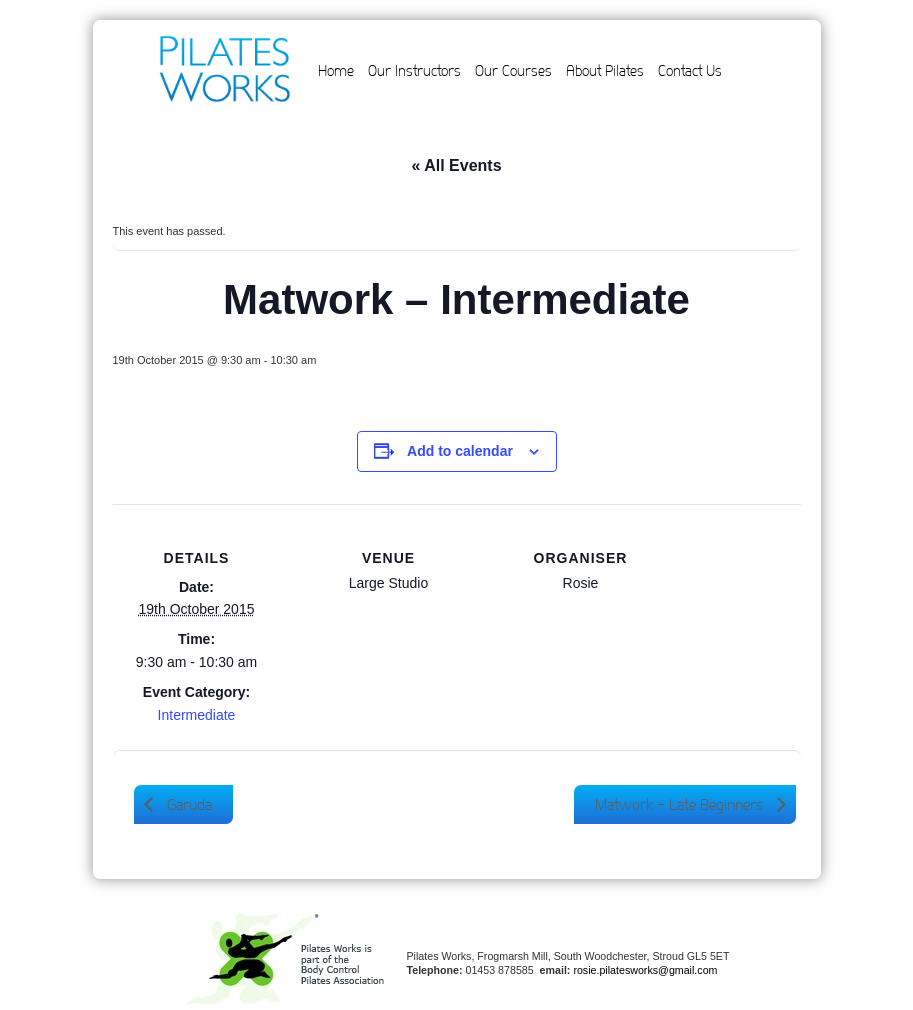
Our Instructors (414, 71)
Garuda (187, 804)
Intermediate (197, 715)
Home (336, 71)
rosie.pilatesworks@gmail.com (645, 970)
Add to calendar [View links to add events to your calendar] (460, 451)
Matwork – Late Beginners (681, 804)
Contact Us (690, 71)
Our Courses (513, 71)
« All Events (456, 165)
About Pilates (605, 71)
